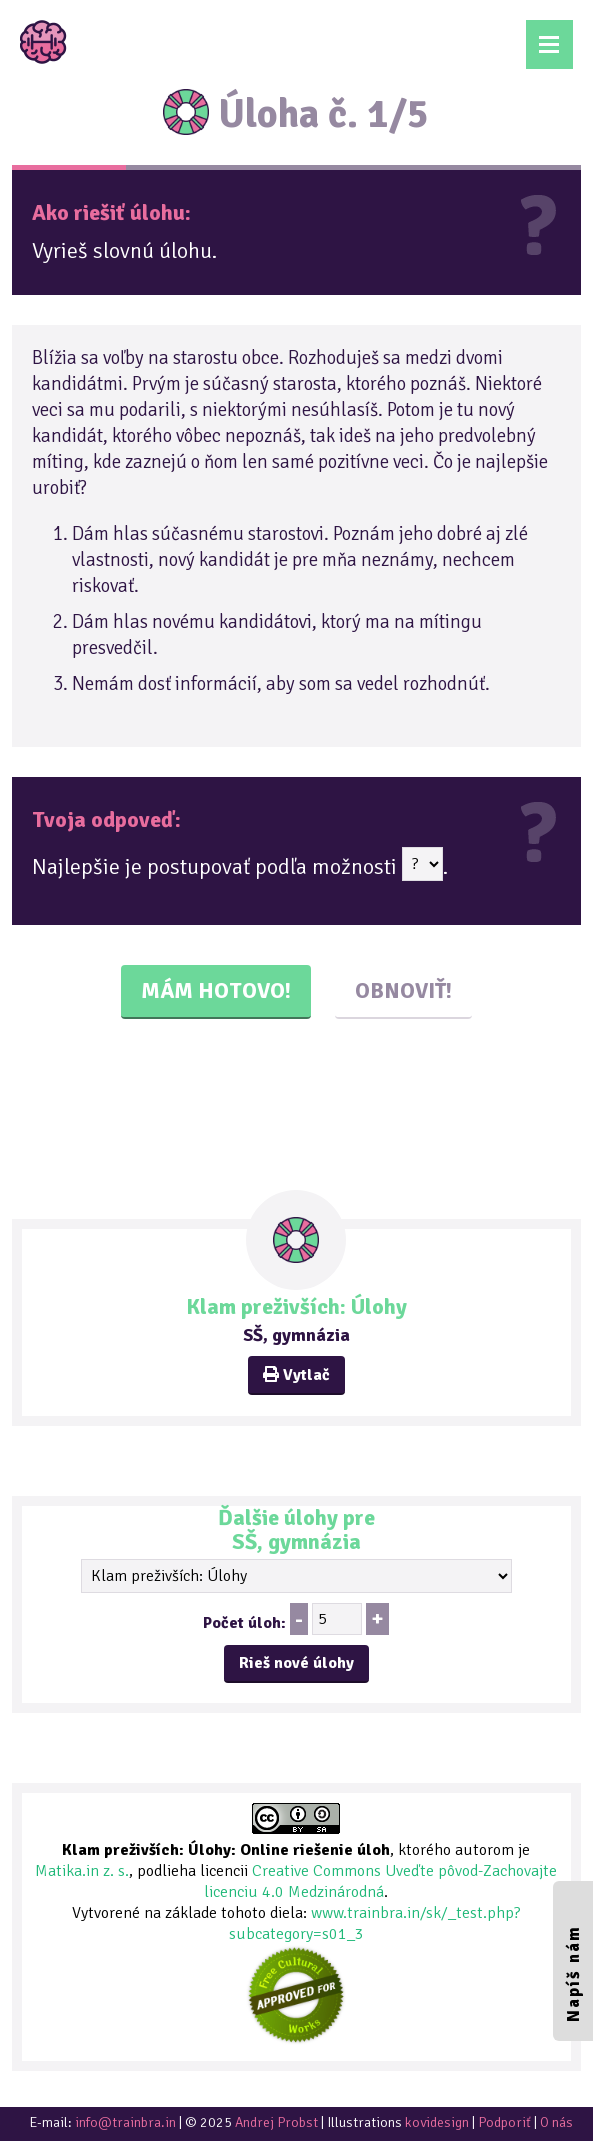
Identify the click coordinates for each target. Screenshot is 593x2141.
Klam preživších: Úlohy (296, 1306)
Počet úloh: (244, 1623)
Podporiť (504, 2122)
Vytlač (296, 1375)
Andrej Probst (276, 2122)
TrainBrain (44, 42)
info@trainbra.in (125, 2122)
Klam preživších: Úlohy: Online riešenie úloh (226, 1850)
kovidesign (437, 2122)
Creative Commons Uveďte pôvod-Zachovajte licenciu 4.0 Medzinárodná (380, 1881)
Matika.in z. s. (82, 1871)
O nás (556, 2122)
